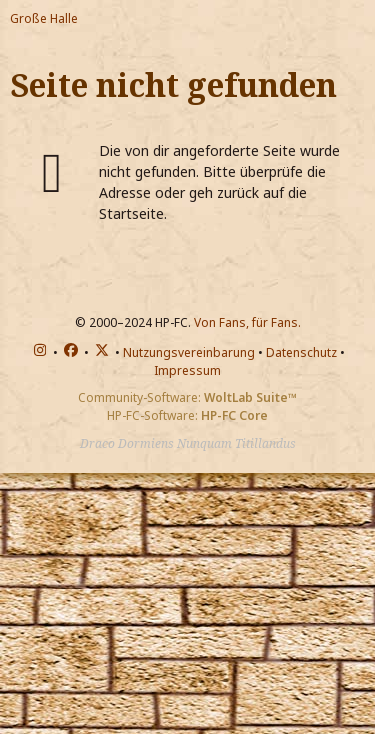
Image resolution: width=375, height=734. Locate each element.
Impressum (187, 370)
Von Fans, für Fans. (247, 322)
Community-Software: (187, 397)
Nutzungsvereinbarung (189, 352)
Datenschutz (301, 352)
